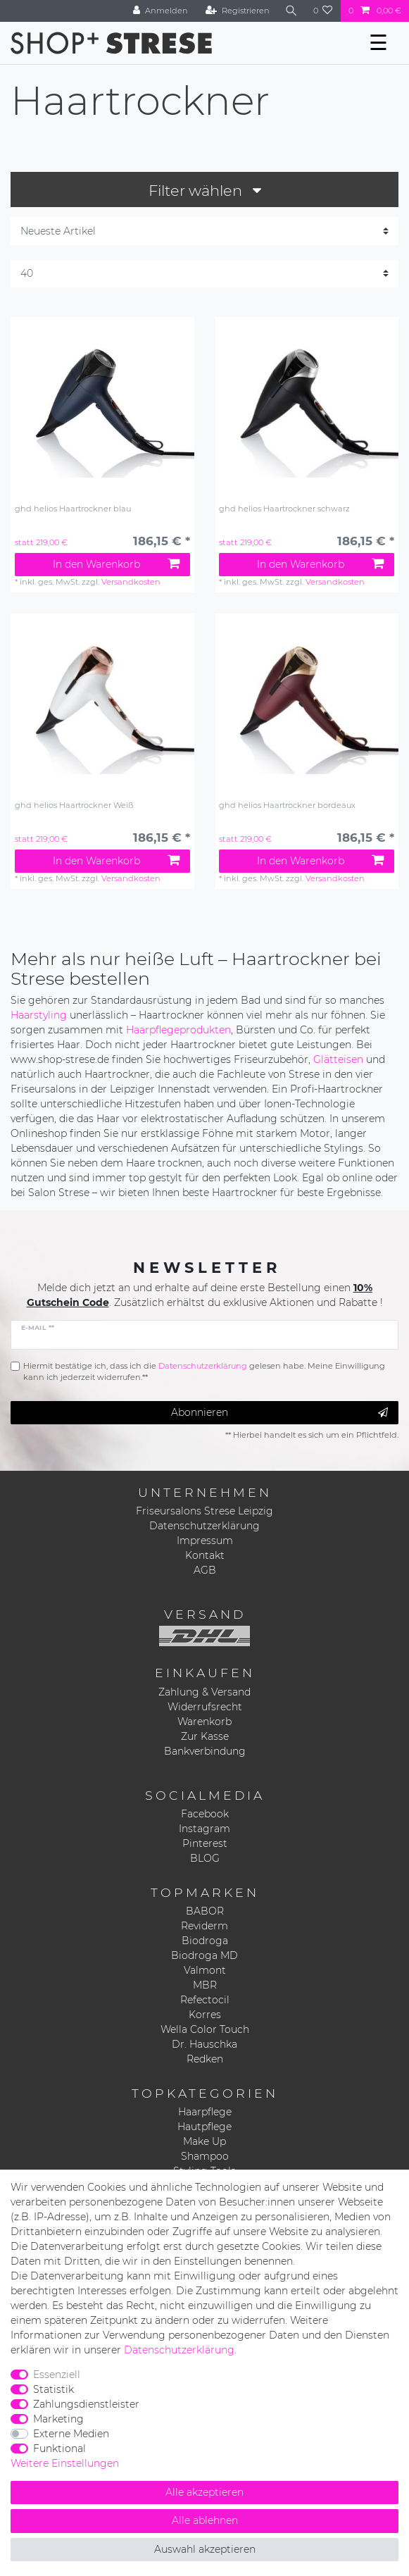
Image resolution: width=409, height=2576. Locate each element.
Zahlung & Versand (204, 1692)
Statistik (53, 2389)
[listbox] (102, 409)
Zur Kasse (205, 1736)
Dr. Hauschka (204, 2044)
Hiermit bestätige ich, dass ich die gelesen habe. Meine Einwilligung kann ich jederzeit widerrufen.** (204, 1372)
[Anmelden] (160, 11)
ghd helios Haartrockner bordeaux (287, 805)
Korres (205, 2014)
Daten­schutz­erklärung (179, 2350)
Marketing (58, 2419)
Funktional (59, 2448)
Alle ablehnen (205, 2520)
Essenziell (56, 2374)
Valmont (205, 1970)
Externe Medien (71, 2433)
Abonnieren (279, 1412)
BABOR (205, 1911)
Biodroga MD (204, 1955)
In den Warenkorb (116, 564)
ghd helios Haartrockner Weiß (74, 805)
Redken (205, 2059)
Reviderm (204, 1925)
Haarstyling (39, 1015)
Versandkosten (131, 582)
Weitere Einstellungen (65, 2463)
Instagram (204, 1828)
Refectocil (204, 1999)
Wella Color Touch (205, 2029)
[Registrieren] (237, 11)
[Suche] (291, 11)
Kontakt (205, 1555)
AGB (205, 1570)
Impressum (205, 1540)
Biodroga (205, 1940)
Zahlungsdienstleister (86, 2404)
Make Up (204, 2141)
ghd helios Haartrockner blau (73, 509)
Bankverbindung (205, 1751)
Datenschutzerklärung (204, 1525)
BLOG (205, 1858)
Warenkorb (204, 1721)
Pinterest (204, 1843)
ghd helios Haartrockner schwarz (284, 509)
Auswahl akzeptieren (205, 2549)
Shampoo (205, 2156)
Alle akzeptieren (204, 2492)
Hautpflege (204, 2126)
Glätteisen (338, 1059)
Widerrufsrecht (205, 1706)
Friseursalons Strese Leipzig (204, 1511)
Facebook (205, 1813)
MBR (205, 1985)
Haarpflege (205, 2111)
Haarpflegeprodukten (178, 1029)
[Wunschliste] (323, 11)
